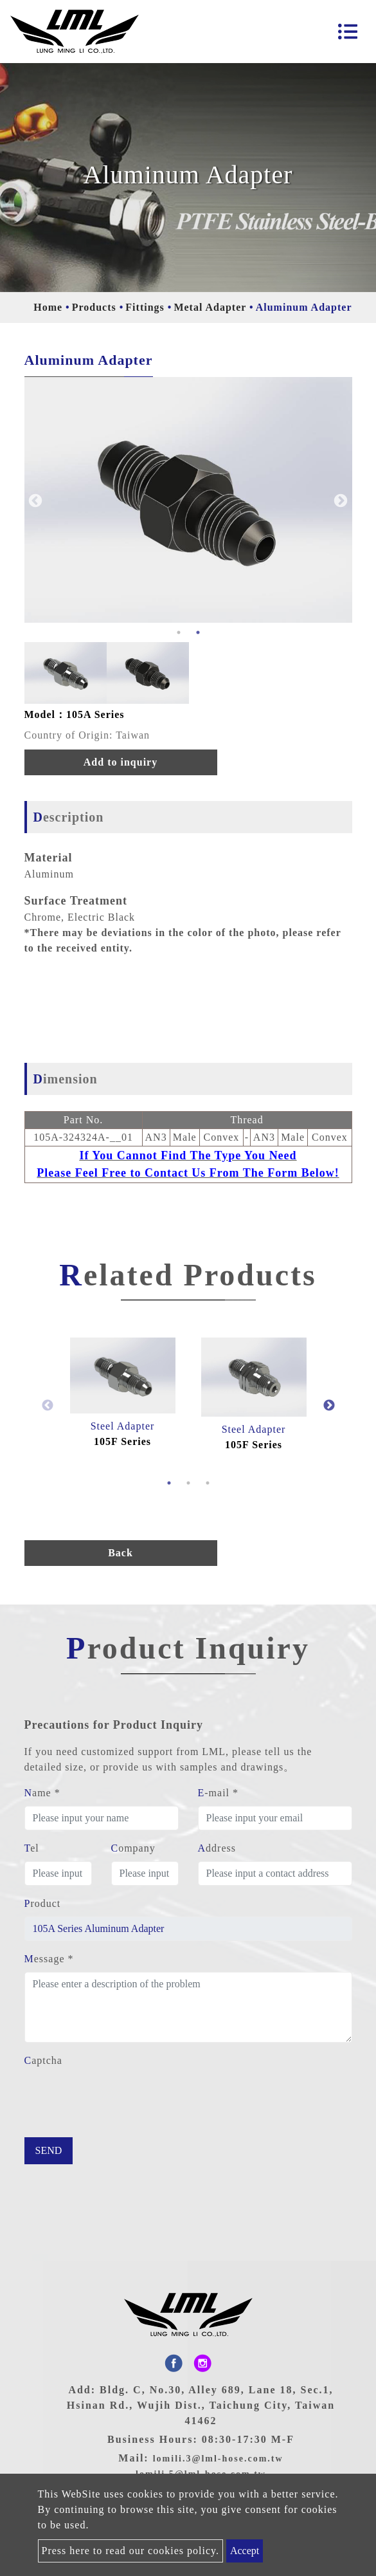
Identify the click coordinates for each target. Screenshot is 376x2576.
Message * (49, 1958)
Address (217, 1848)
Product (42, 1903)
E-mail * (218, 1792)
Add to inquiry (120, 762)
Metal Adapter (210, 307)
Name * (42, 1792)
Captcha (43, 2060)
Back (120, 1552)
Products (94, 307)
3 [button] (207, 1483)
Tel (31, 1848)
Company (133, 1848)
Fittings (144, 307)
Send (48, 2150)
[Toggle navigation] (348, 31)
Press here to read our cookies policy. (130, 2550)
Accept (244, 2550)
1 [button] (178, 632)
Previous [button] (34, 499)
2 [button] (198, 632)
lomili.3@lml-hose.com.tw (218, 2458)
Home (47, 307)
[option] (188, 500)
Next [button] (339, 499)
